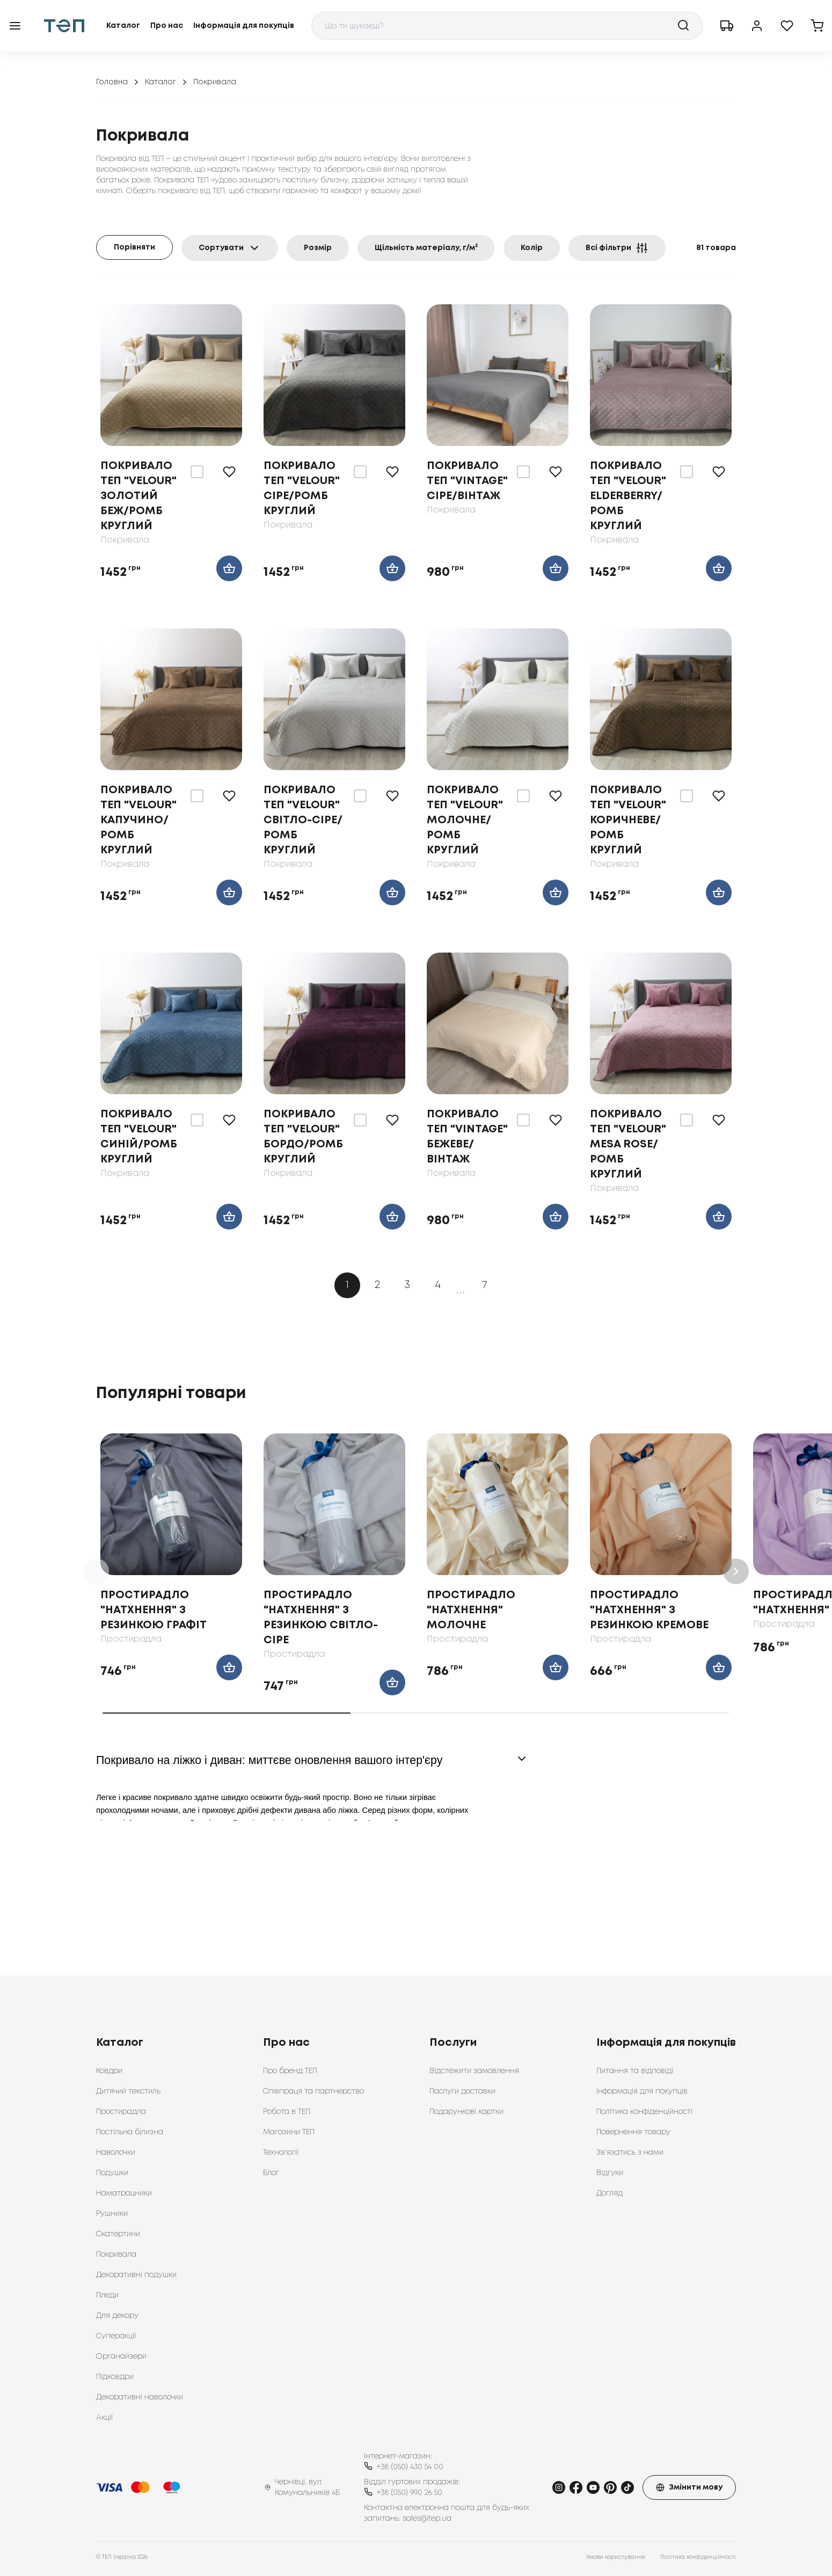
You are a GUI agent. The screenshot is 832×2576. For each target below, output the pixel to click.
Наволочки (115, 2152)
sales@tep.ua (427, 2518)
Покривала (116, 2254)
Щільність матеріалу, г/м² (426, 248)
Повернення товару (633, 2132)
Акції (104, 2417)
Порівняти (134, 247)
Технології (280, 2152)
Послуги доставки (462, 2091)
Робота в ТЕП (286, 2112)
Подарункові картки (466, 2112)
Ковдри (109, 2071)
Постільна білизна (129, 2132)
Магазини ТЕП (289, 2132)
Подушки (112, 2173)
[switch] (197, 471)
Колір (532, 248)
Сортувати (230, 247)
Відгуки (609, 2173)
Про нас (166, 26)
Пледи (107, 2295)
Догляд (609, 2193)
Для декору (117, 2315)
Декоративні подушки (136, 2275)
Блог (271, 2173)
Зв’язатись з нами (629, 2152)
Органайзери (121, 2356)
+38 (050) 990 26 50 (409, 2493)
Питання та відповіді (634, 2071)
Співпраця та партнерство (313, 2091)
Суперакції (116, 2336)
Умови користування (615, 2557)
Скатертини (118, 2234)
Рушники (112, 2214)
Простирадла (121, 2112)
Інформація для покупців (243, 26)
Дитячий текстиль (128, 2091)
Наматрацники (124, 2193)
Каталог (123, 26)
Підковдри (115, 2377)
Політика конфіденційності (644, 2112)
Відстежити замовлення (474, 2071)
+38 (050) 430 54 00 (410, 2467)
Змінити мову (689, 2487)
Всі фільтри (617, 247)
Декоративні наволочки (139, 2397)
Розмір (318, 248)
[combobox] (507, 25)
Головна (118, 82)
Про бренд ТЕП (290, 2071)
